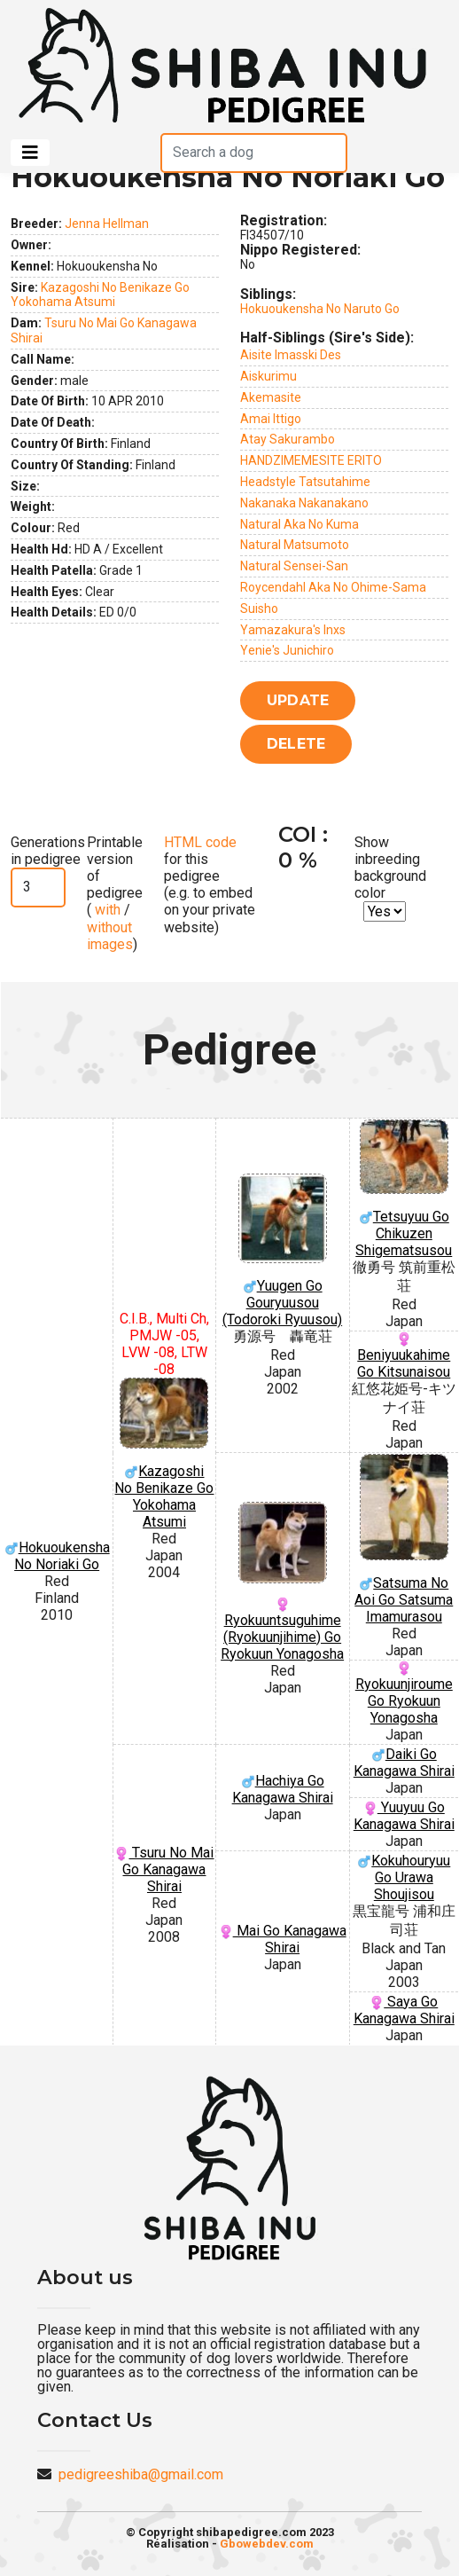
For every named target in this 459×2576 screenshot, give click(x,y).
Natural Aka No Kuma (299, 524)
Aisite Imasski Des (290, 355)
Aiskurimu (268, 376)
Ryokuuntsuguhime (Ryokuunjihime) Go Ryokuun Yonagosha (282, 1582)
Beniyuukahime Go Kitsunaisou (403, 1356)
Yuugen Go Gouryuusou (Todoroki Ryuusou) (282, 1251)
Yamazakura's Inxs (293, 630)
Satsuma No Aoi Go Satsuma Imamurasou (404, 1539)
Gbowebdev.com (267, 2543)
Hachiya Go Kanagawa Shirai (282, 1789)
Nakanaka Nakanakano (304, 503)
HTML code (200, 842)
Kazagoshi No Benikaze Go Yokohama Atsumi (100, 295)
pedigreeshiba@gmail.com (140, 2474)
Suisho (259, 608)
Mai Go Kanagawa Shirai (282, 1939)
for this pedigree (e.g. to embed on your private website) (209, 885)
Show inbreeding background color (390, 868)
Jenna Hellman (107, 223)
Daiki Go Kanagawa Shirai (404, 1762)
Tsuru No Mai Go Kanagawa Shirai (164, 1869)
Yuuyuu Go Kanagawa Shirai (404, 1816)
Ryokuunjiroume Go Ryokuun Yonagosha (404, 1693)
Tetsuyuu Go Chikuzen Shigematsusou (404, 1189)
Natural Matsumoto (294, 545)
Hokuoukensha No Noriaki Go (57, 1556)
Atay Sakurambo (287, 439)
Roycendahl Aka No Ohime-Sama (333, 587)
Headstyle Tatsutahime (305, 482)
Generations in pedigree (48, 851)
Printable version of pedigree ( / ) (115, 893)
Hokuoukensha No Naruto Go (320, 309)
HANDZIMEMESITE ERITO (311, 460)
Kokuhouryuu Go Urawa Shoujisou (403, 1877)
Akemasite (270, 397)
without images (110, 936)
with (106, 909)
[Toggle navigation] (30, 152)
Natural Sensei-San (294, 566)
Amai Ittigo (270, 419)
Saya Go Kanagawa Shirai (404, 2010)
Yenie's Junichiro (287, 650)
